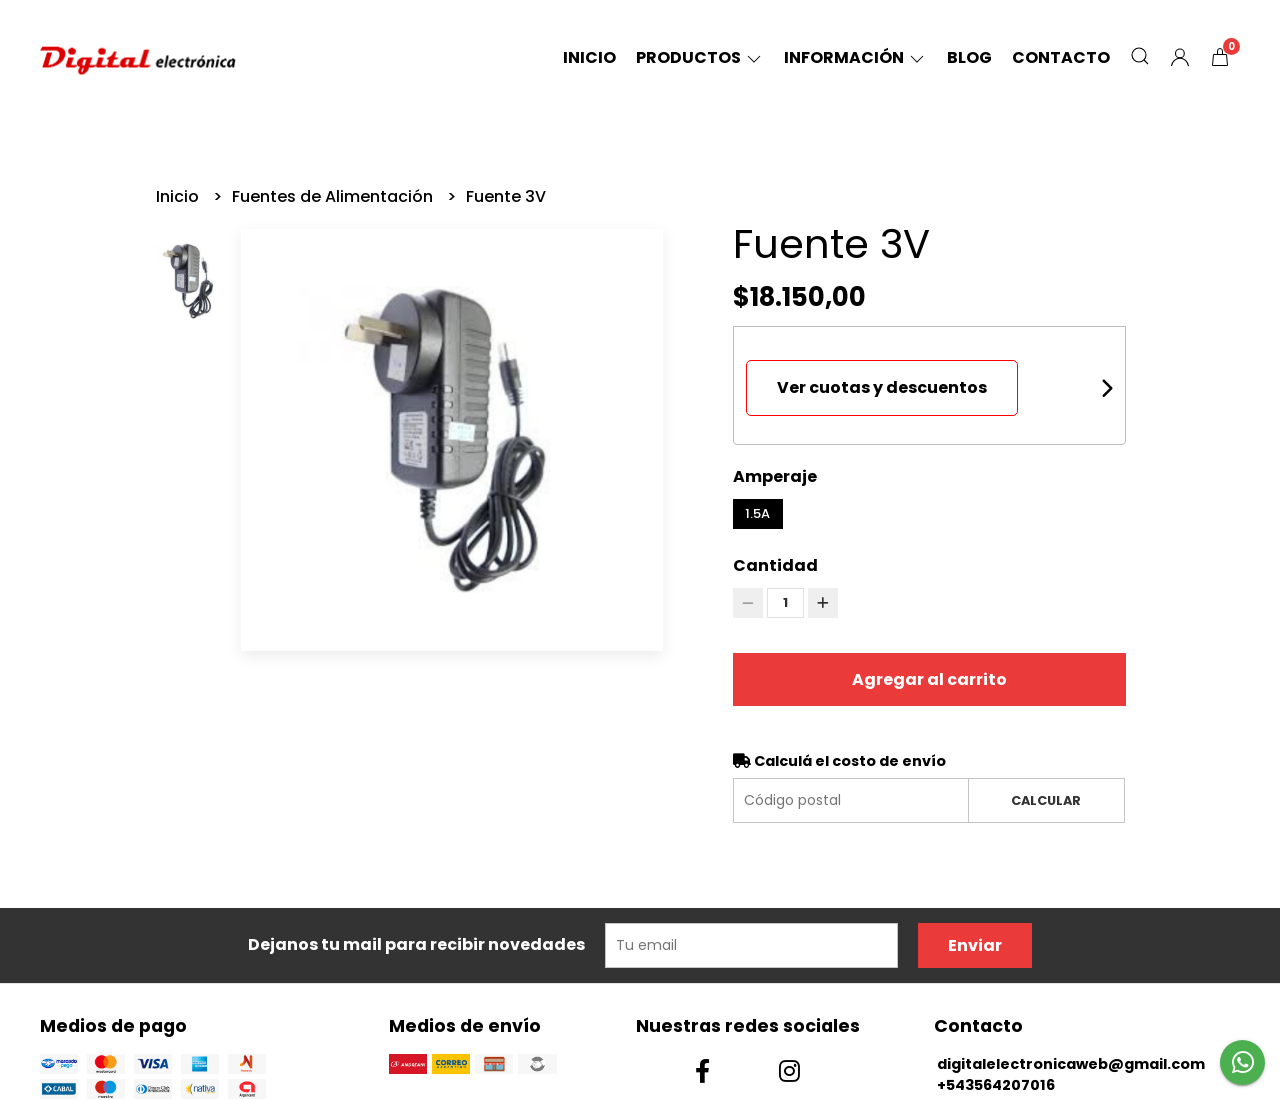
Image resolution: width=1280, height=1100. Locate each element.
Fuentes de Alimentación (334, 196)
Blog (969, 57)
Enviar (975, 945)
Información (855, 57)
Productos (700, 57)
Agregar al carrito (929, 679)
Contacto (1061, 57)
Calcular (1046, 800)
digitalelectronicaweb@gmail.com (1071, 1064)
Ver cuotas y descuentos (882, 387)
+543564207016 (996, 1085)
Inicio (589, 57)
